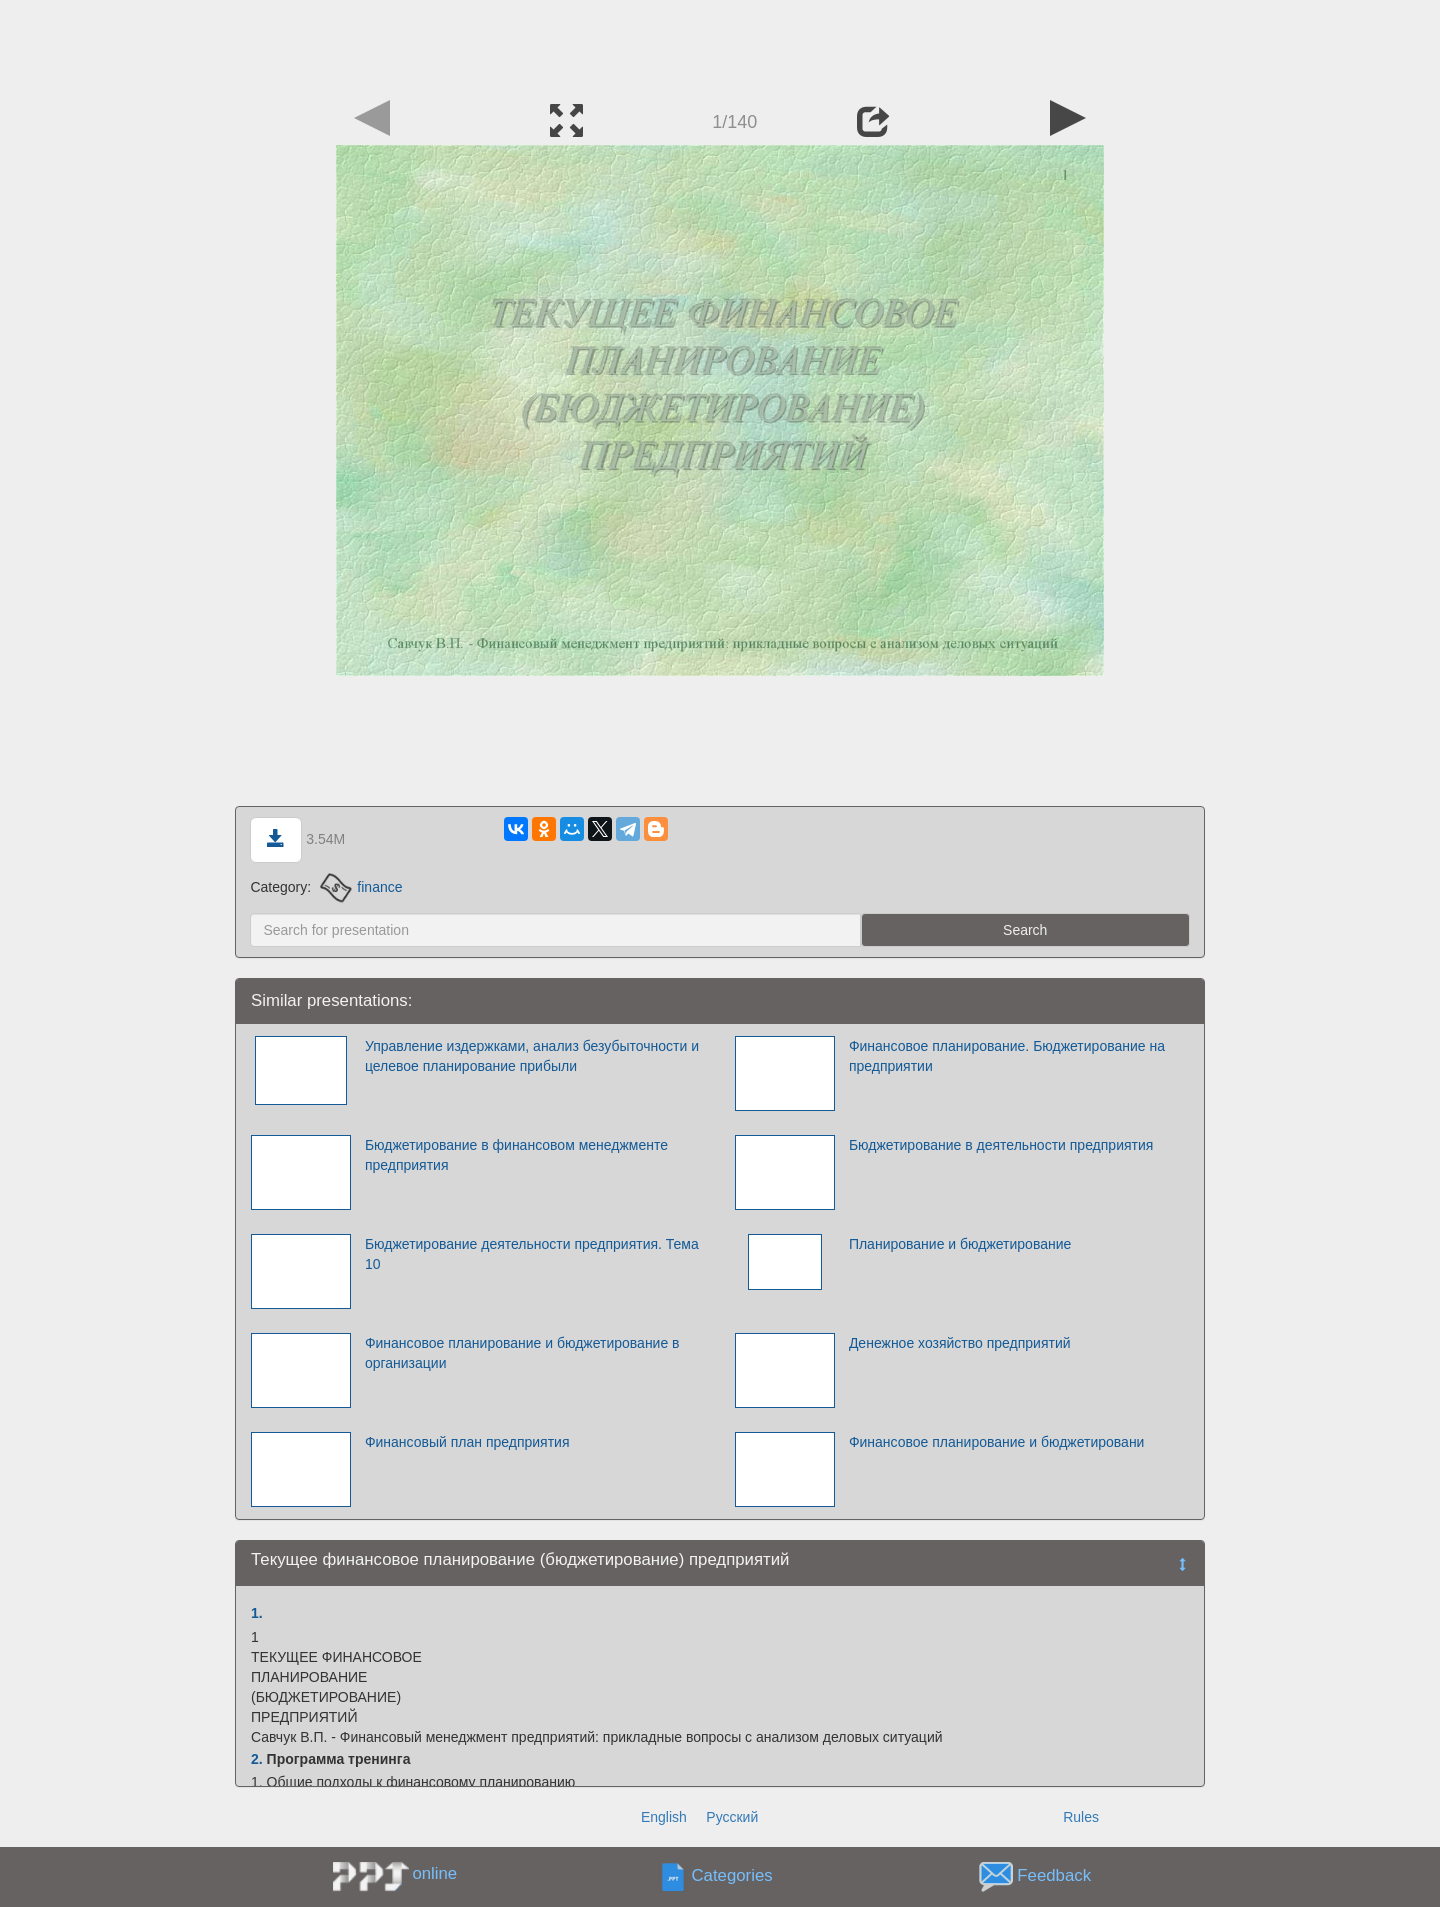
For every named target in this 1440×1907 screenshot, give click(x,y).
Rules (1081, 1817)
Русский (732, 1817)
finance (361, 887)
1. (257, 1613)
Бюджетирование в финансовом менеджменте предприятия (516, 1155)
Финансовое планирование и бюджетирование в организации (522, 1353)
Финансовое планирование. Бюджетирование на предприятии (1007, 1056)
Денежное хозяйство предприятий (960, 1343)
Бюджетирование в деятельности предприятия (1001, 1145)
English (664, 1817)
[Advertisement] (720, 45)
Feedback (1054, 1876)
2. (257, 1759)
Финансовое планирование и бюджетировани (997, 1442)
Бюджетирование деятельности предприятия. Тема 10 (532, 1254)
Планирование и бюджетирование (960, 1244)
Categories (732, 1876)
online (434, 1873)
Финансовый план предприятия (467, 1442)
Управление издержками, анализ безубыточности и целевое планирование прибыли (532, 1056)
